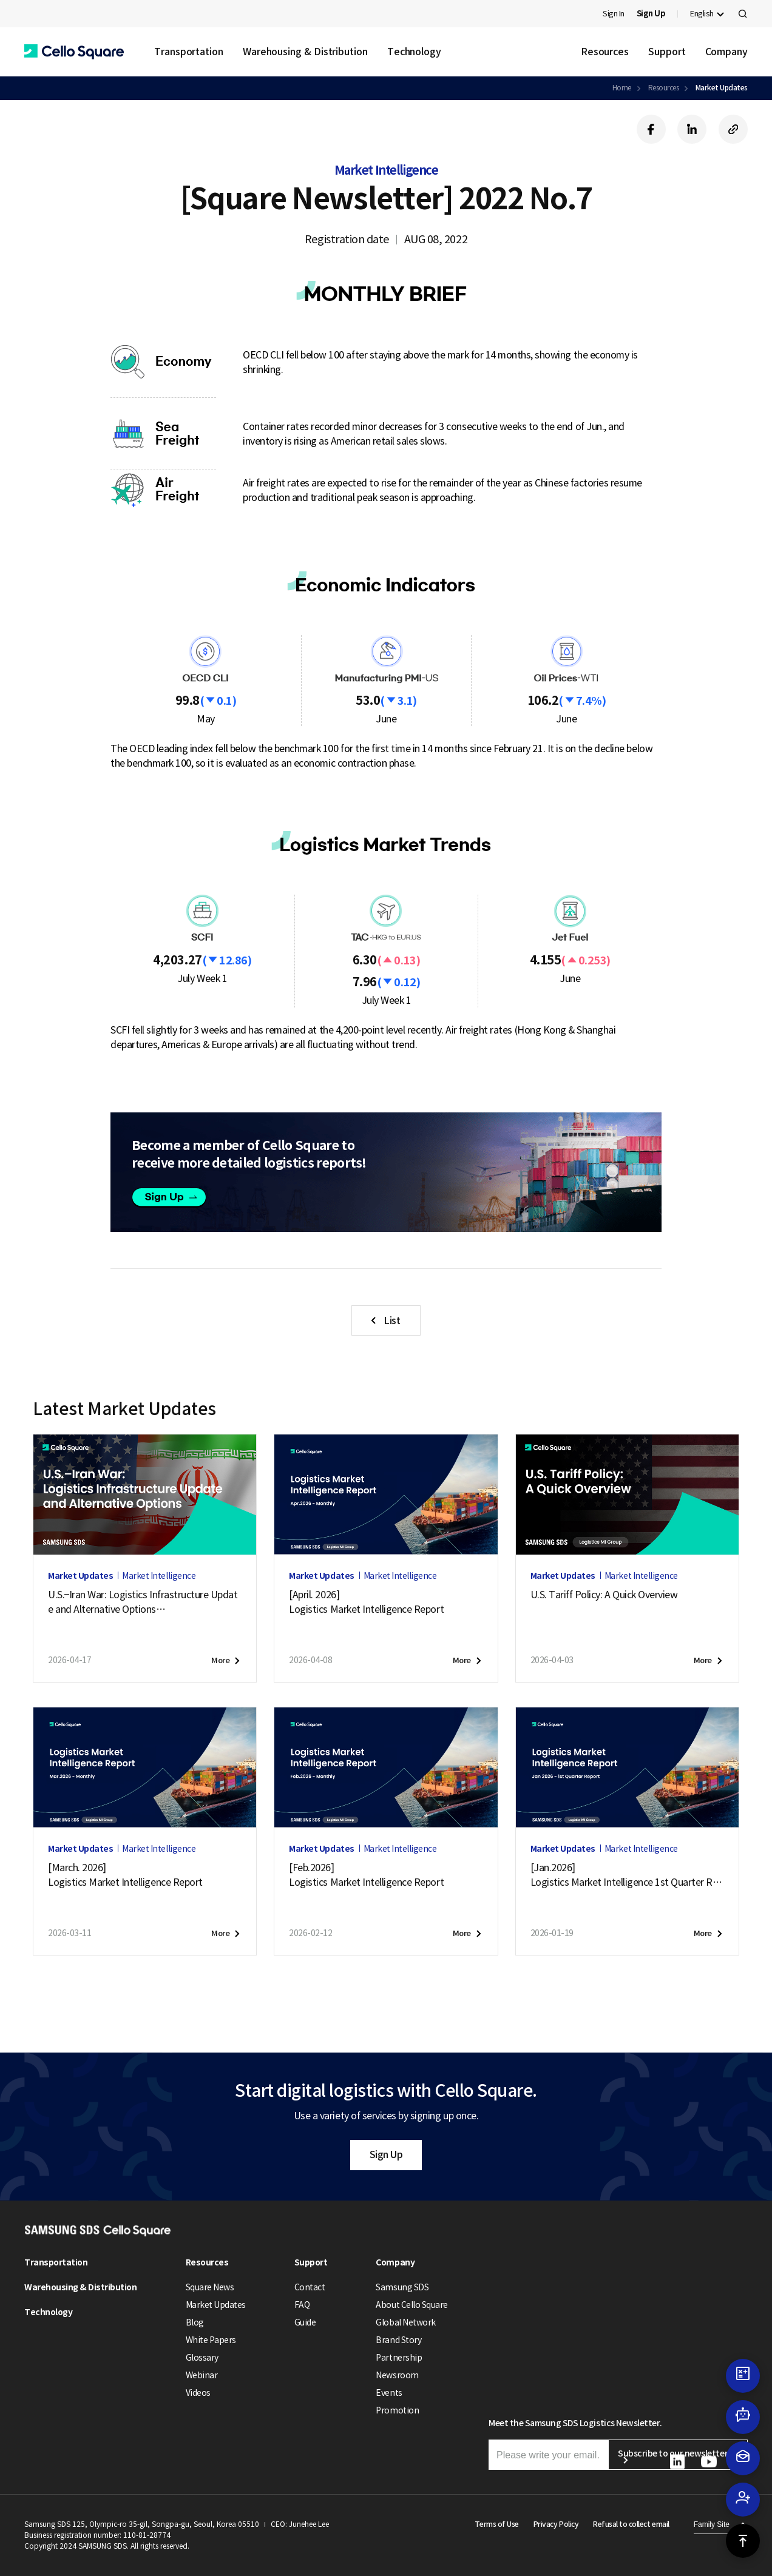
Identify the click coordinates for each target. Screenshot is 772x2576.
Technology (414, 51)
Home (621, 87)
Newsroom (397, 2375)
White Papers (211, 2340)
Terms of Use (497, 2524)
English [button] (702, 13)
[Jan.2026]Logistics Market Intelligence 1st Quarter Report (626, 1875)
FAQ (302, 2304)
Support (666, 51)
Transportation (188, 51)
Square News (210, 2287)
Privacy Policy (555, 2524)
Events (389, 2392)
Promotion (397, 2410)
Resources (605, 51)
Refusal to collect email (631, 2524)
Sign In (614, 13)
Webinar (202, 2375)
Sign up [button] (177, 1198)
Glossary (202, 2357)
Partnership (399, 2357)
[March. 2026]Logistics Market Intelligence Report (125, 1874)
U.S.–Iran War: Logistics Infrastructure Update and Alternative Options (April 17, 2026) (142, 1602)
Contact (309, 2287)
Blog (195, 2322)
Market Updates (722, 87)
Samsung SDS (402, 2287)
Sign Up (386, 2154)
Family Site (712, 2524)
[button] (74, 51)
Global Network (405, 2322)
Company (726, 51)
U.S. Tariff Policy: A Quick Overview (604, 1595)
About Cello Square (411, 2304)
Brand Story (398, 2340)
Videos (198, 2392)
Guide (305, 2322)
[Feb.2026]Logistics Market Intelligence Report (366, 1874)
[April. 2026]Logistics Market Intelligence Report (366, 1602)
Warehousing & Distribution (305, 51)
